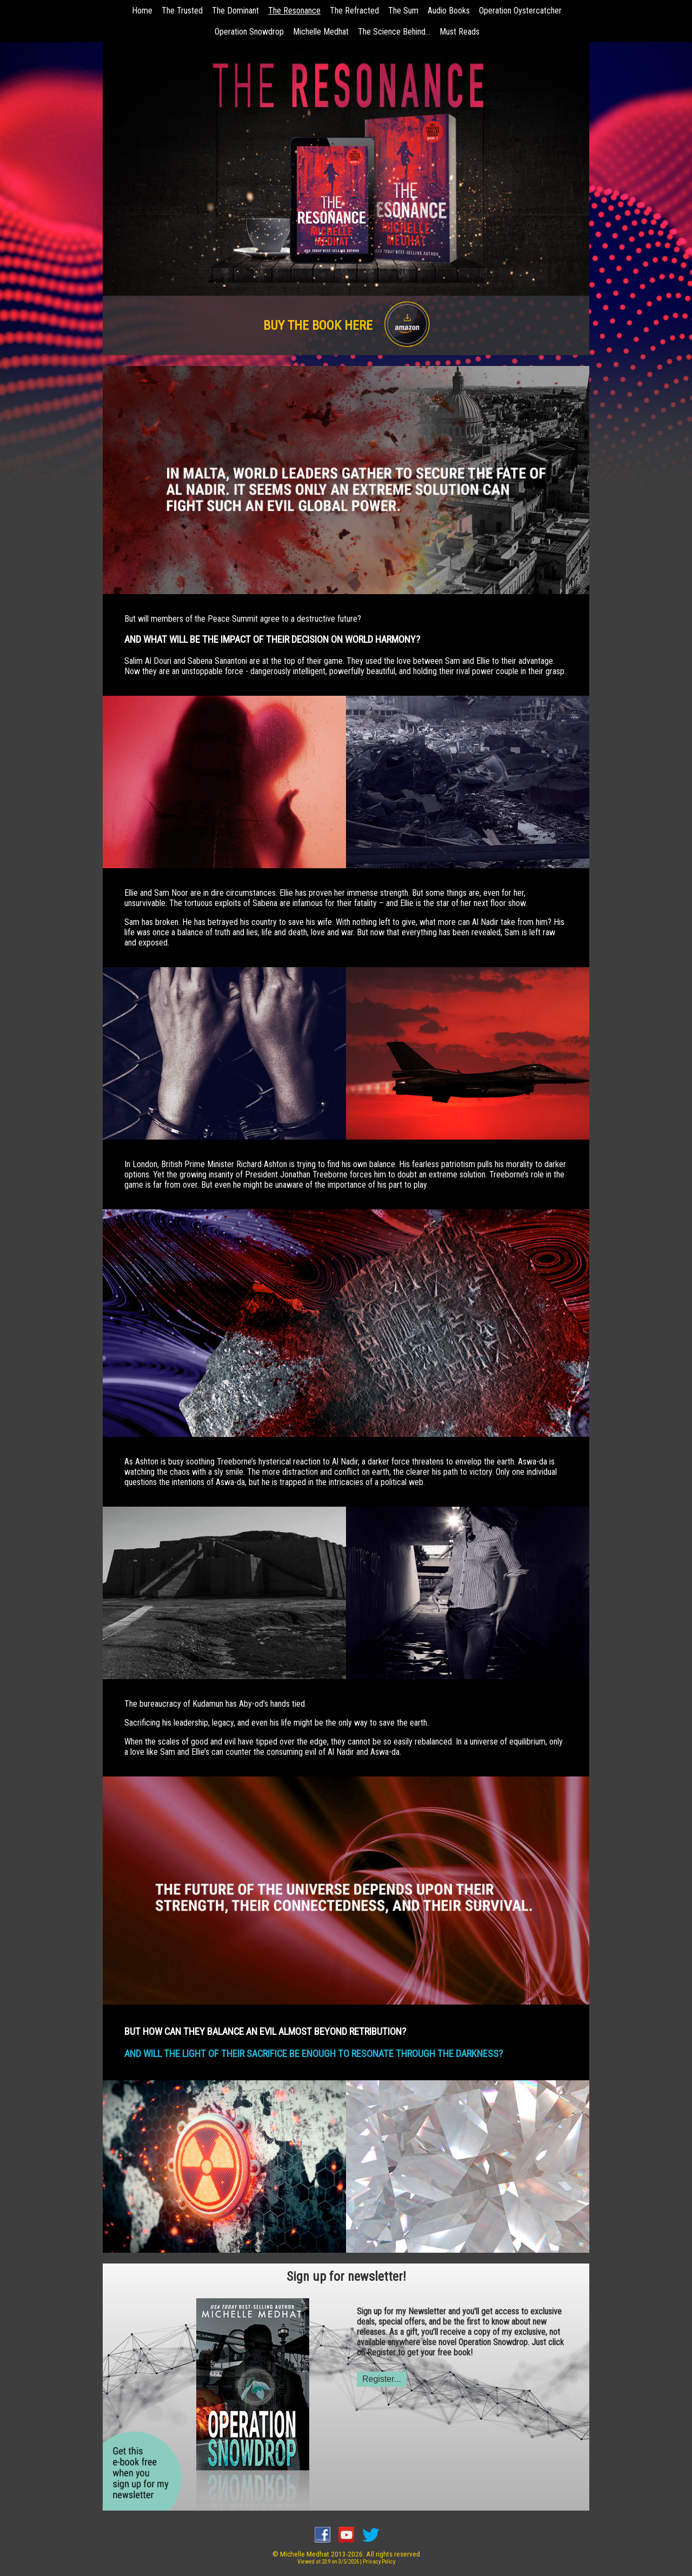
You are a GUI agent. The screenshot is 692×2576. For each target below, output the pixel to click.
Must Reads (460, 31)
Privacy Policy (379, 2561)
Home (142, 10)
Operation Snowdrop (249, 31)
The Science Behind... (394, 31)
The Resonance (294, 10)
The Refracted (354, 10)
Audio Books (449, 10)
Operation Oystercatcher (520, 10)
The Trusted (182, 10)
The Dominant (235, 10)
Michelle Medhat (321, 31)
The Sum (403, 10)
